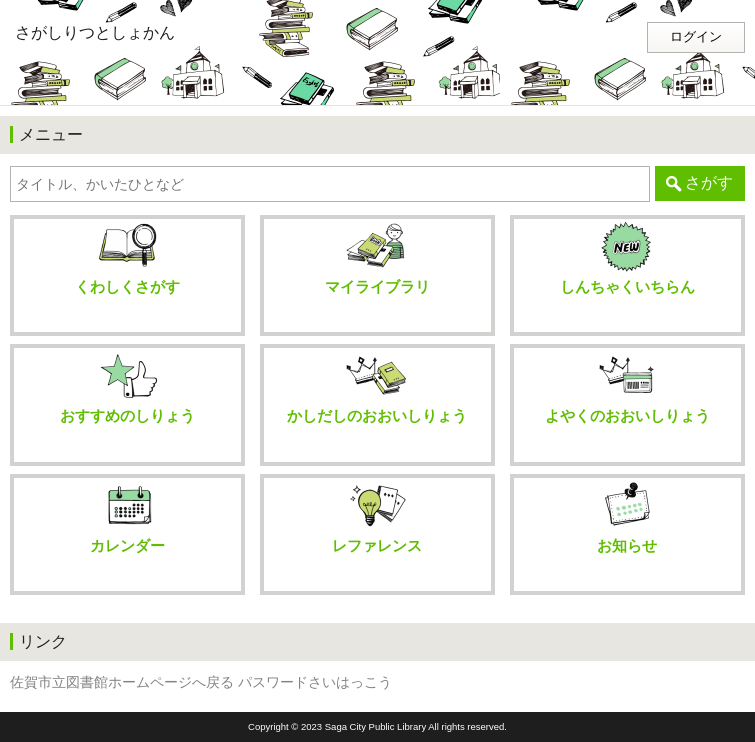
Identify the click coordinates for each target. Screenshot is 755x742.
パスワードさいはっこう (315, 682)
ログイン (696, 37)
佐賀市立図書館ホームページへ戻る (122, 682)
